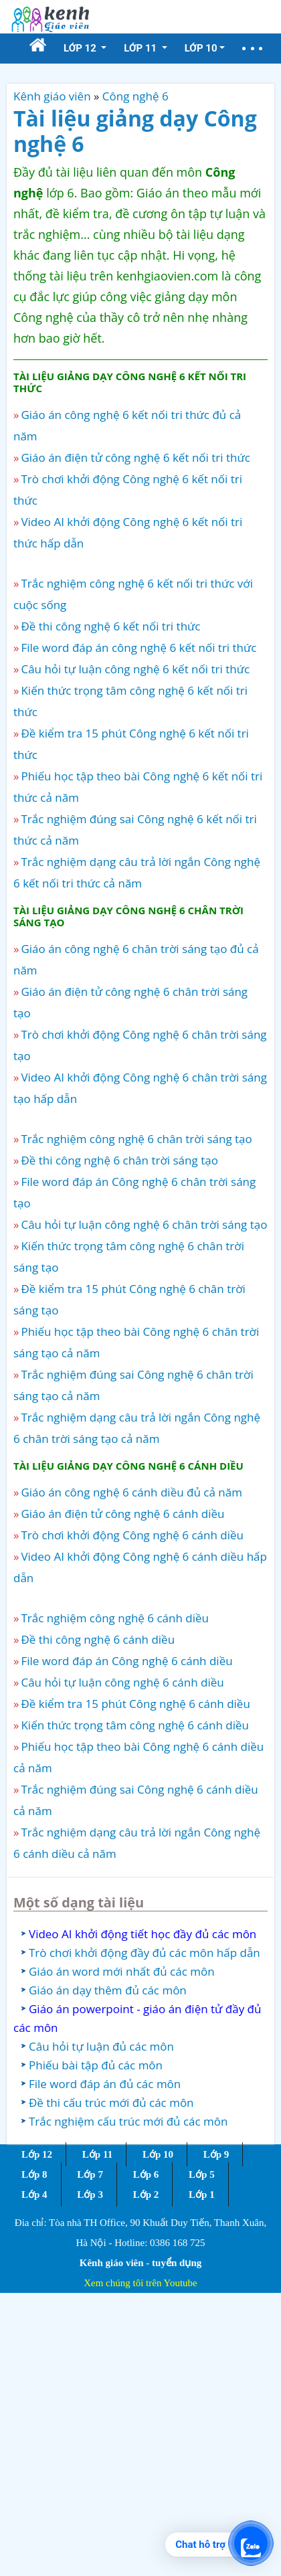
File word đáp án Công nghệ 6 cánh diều (126, 1660)
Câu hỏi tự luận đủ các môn (101, 2046)
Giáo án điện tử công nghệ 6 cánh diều (122, 1513)
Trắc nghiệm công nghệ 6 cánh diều (115, 1618)
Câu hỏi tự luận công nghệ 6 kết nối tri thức (135, 669)
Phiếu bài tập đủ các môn (96, 2065)
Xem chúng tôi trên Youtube (140, 2283)
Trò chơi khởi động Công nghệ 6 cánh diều (132, 1535)
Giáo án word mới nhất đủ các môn (122, 1971)
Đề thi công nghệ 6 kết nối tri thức (110, 626)
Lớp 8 (34, 2174)
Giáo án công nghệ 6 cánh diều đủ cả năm (131, 1492)
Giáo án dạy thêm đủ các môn (108, 1990)
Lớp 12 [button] (81, 48)
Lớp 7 (90, 2174)
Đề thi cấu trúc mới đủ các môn (111, 2102)
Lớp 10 (158, 2154)
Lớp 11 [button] (141, 48)
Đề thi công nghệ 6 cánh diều (98, 1639)
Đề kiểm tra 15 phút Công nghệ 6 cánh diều (135, 1703)
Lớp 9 (216, 2154)
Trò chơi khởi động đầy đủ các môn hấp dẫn (144, 1952)
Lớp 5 (202, 2174)
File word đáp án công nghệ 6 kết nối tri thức (138, 647)
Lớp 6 (146, 2174)
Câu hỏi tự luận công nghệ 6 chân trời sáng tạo (144, 1224)
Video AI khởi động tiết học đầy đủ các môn (142, 1934)
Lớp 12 (36, 2154)
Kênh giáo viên (52, 96)
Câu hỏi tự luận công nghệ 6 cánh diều (122, 1682)
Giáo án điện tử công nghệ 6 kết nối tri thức (135, 457)
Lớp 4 (34, 2194)
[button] (252, 48)
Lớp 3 (90, 2194)
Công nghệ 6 (135, 96)
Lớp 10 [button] (201, 48)
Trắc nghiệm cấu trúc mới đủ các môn (128, 2121)
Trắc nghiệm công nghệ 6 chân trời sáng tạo (136, 1138)
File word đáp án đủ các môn (105, 2083)
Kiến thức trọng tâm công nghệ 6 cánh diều (135, 1725)
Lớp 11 (97, 2154)
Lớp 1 (202, 2194)
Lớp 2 (146, 2194)
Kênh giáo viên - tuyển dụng (140, 2262)
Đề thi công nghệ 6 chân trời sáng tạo (119, 1160)
